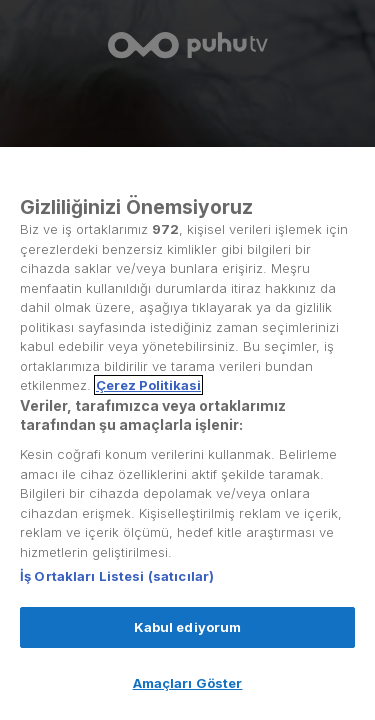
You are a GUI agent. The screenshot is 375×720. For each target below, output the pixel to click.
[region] (187, 433)
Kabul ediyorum (188, 627)
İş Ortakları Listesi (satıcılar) (117, 576)
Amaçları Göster (188, 683)
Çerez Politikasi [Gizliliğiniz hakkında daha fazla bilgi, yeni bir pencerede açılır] (148, 385)
